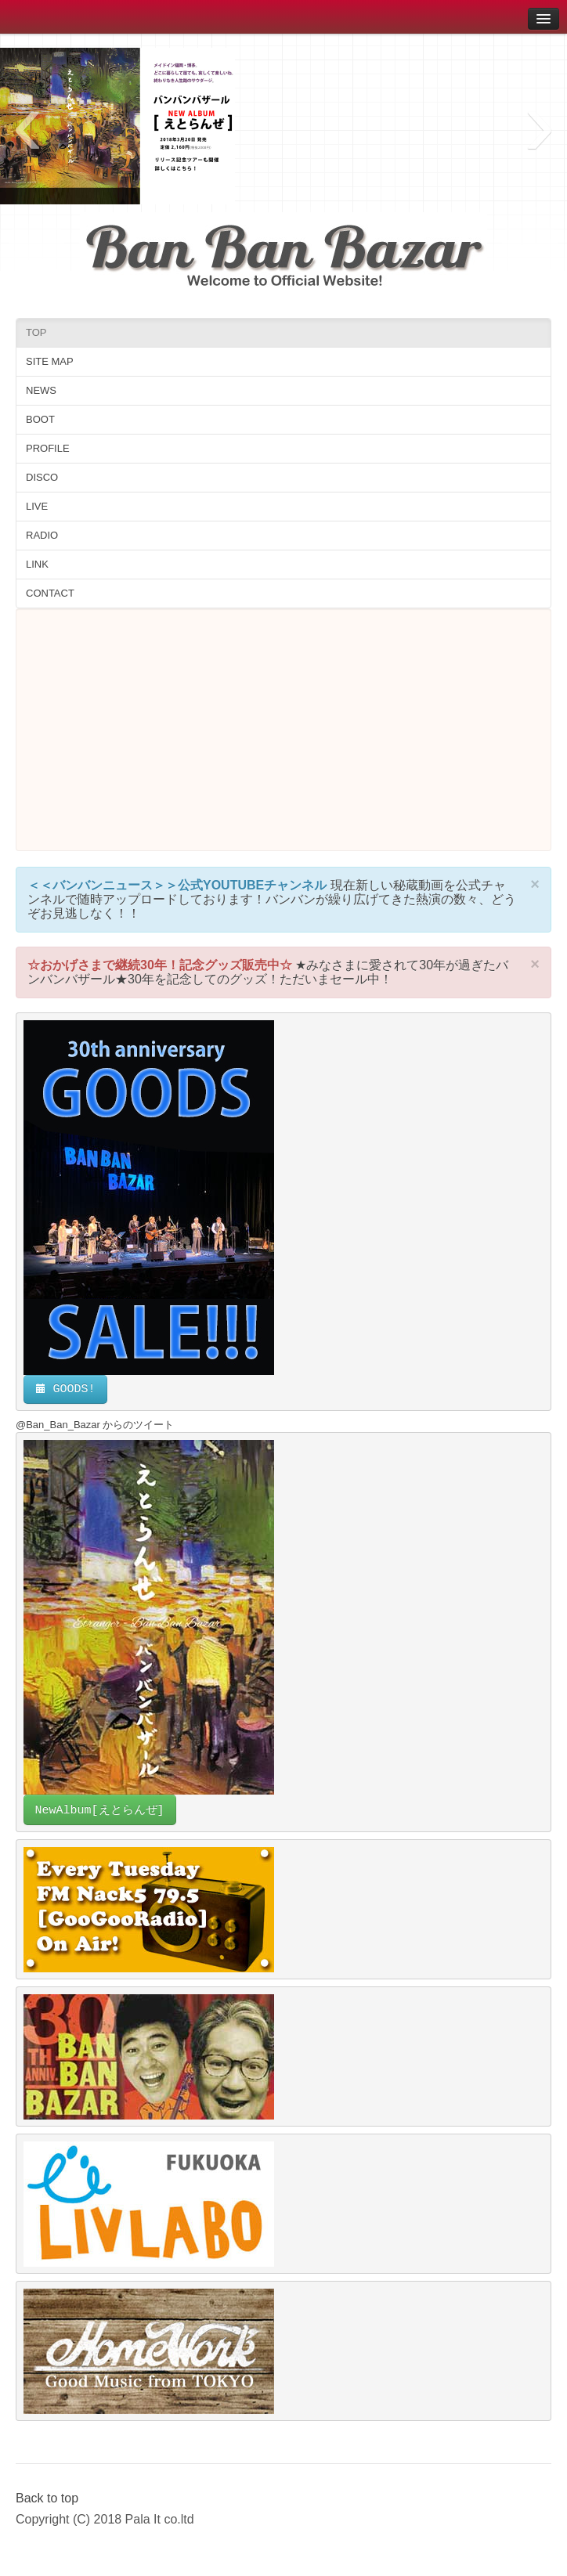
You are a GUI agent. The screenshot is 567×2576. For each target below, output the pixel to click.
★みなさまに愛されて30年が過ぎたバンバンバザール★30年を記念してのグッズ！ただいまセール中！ (267, 972)
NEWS (41, 390)
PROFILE (48, 448)
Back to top (47, 2498)
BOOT (40, 419)
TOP (36, 332)
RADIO (42, 535)
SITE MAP (50, 361)
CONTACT (50, 593)
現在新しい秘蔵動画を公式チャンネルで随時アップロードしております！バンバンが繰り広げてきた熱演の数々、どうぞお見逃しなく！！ (271, 899)
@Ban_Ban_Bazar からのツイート (95, 1425)
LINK (37, 564)
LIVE (37, 506)
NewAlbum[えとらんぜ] (99, 1810)
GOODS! (65, 1389)
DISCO (42, 477)
